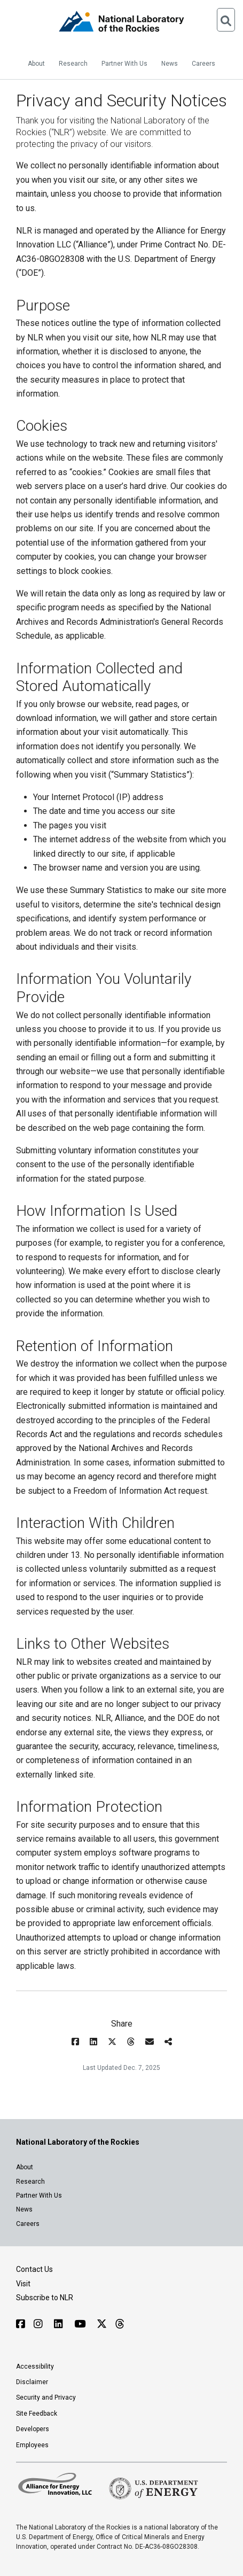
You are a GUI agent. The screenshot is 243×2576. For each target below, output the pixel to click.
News (169, 63)
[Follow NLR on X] (102, 2324)
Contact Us (34, 2269)
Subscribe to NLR (44, 2297)
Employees (32, 2445)
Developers (32, 2429)
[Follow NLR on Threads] (119, 2324)
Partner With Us (124, 63)
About (36, 63)
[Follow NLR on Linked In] (60, 2324)
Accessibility (35, 2366)
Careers (203, 63)
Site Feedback (36, 2413)
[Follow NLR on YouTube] (81, 2324)
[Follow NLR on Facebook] (20, 2324)
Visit (23, 2283)
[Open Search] (226, 20)
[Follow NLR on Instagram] (39, 2324)
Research (73, 63)
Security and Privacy (46, 2397)
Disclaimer (32, 2382)
